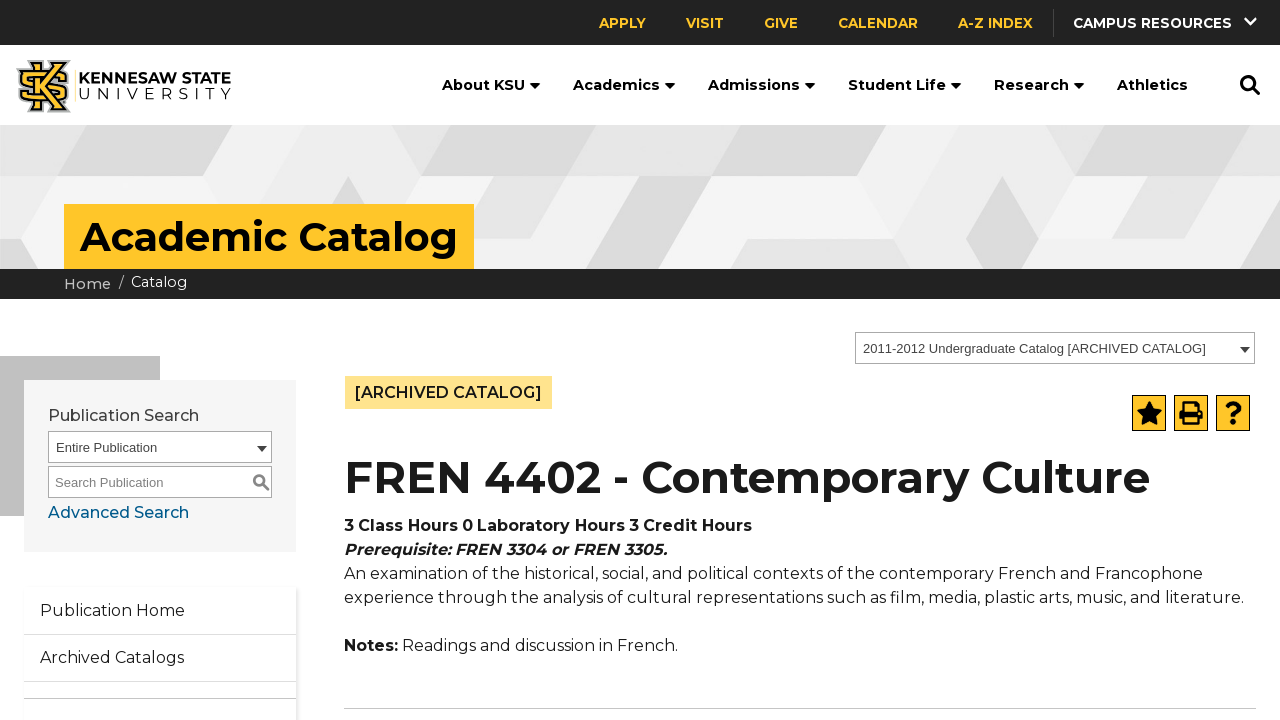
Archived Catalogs (112, 657)
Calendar (878, 23)
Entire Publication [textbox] (106, 447)
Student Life (905, 85)
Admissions (762, 85)
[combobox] (1055, 348)
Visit (705, 23)
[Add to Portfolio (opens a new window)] (1149, 413)
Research (1039, 85)
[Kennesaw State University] (115, 85)
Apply (622, 23)
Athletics (1152, 85)
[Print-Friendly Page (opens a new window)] (1191, 413)
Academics (624, 85)
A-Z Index (995, 23)
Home (87, 284)
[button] (1167, 22)
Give (781, 23)
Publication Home (112, 610)
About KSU (491, 85)
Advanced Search (118, 512)
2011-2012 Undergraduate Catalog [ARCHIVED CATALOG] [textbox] (1034, 348)
